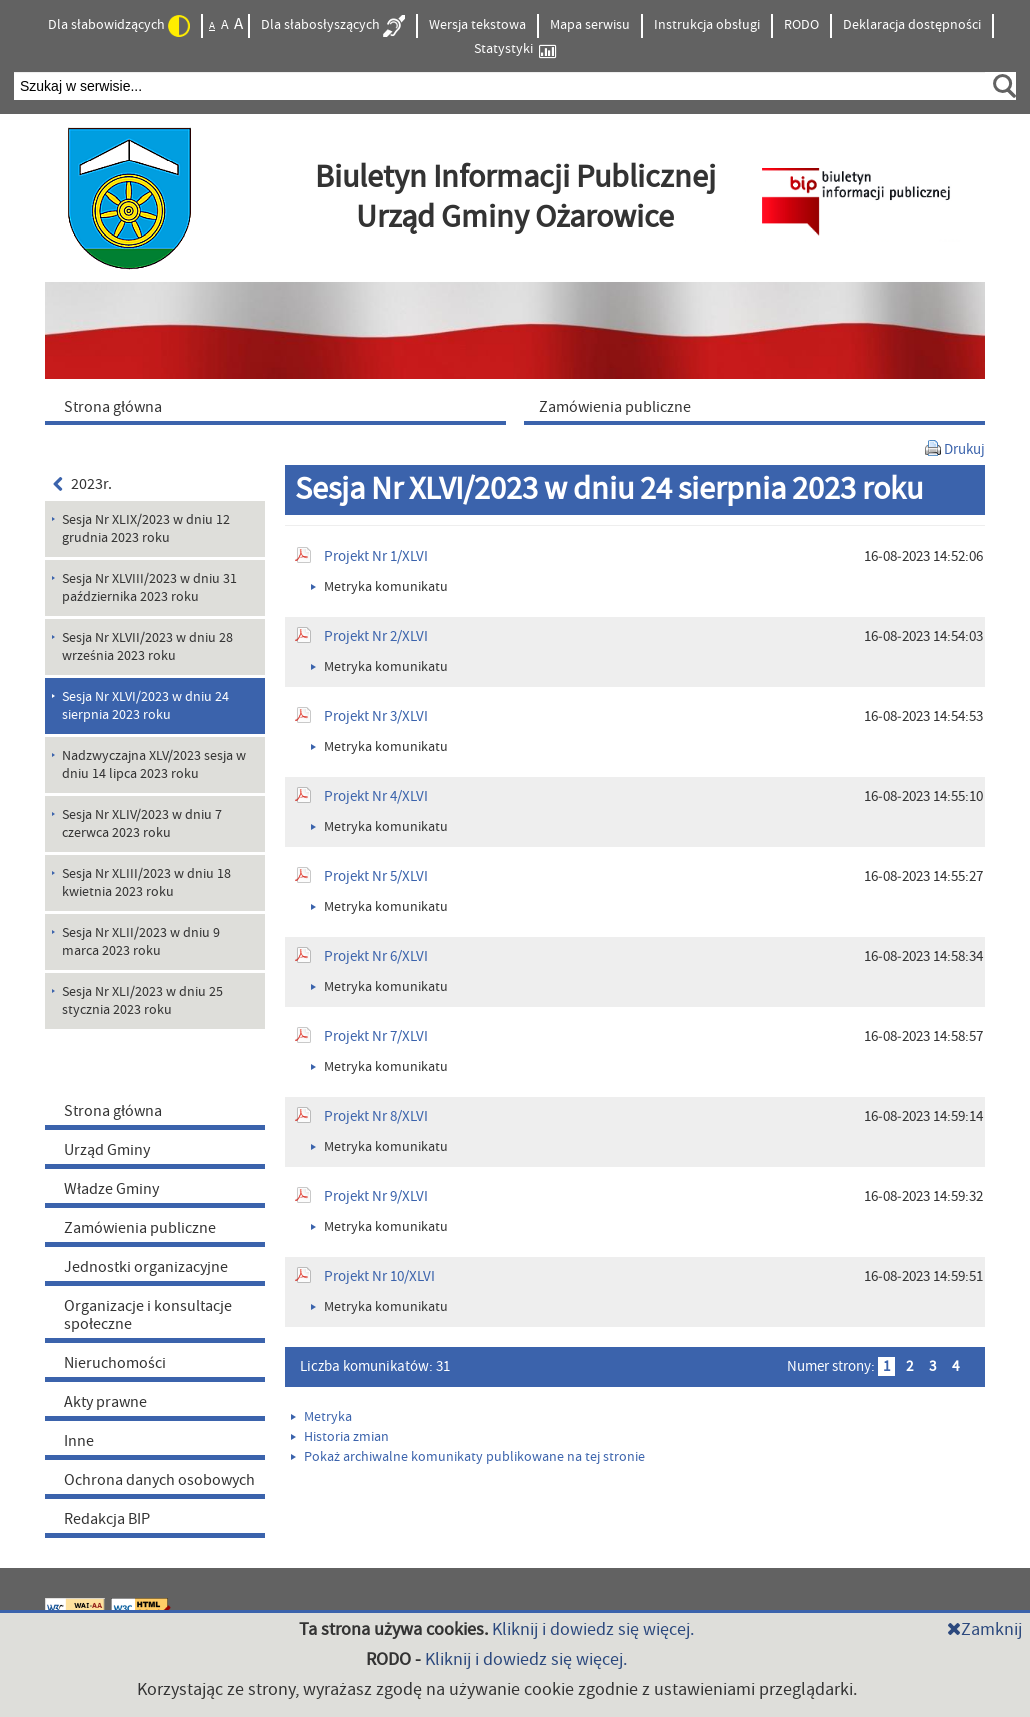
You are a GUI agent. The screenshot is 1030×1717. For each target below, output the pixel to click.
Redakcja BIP (107, 1519)
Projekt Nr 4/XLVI (376, 796)
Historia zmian (340, 1437)
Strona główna (113, 1111)
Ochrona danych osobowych (159, 1480)
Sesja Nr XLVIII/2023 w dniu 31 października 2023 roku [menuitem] (149, 588)
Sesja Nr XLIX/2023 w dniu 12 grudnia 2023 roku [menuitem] (146, 529)
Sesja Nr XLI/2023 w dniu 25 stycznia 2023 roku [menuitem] (142, 1001)
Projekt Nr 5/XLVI (376, 876)
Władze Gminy (111, 1189)
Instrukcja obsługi (707, 25)
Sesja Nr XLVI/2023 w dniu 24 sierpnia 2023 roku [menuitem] (145, 706)
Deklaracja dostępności (912, 25)
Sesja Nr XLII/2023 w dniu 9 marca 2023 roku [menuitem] (141, 942)
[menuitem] (280, 406)
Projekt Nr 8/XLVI (376, 1116)
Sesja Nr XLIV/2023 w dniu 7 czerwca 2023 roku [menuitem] (142, 824)
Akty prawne (105, 1402)
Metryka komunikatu (379, 587)
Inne (79, 1441)
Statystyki (515, 49)
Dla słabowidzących (119, 26)
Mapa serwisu (590, 25)
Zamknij (984, 1629)
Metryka (321, 1417)
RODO (801, 25)
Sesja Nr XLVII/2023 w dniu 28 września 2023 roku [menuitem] (147, 647)
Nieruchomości (115, 1363)
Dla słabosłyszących (333, 26)
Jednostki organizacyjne (146, 1267)
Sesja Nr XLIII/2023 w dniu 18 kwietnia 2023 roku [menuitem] (146, 883)
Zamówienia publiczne (140, 1228)
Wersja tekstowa (477, 25)
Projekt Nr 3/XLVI (376, 716)
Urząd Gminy (107, 1150)
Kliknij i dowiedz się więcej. (593, 1629)
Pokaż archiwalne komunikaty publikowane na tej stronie (468, 1457)
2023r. (82, 484)
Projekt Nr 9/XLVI (376, 1196)
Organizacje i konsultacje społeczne (148, 1315)
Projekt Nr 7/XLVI (376, 1036)
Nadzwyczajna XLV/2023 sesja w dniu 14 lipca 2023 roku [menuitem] (154, 765)
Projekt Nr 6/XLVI (376, 956)
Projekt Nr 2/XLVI (376, 636)
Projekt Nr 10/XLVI (379, 1276)
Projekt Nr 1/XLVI (376, 556)
